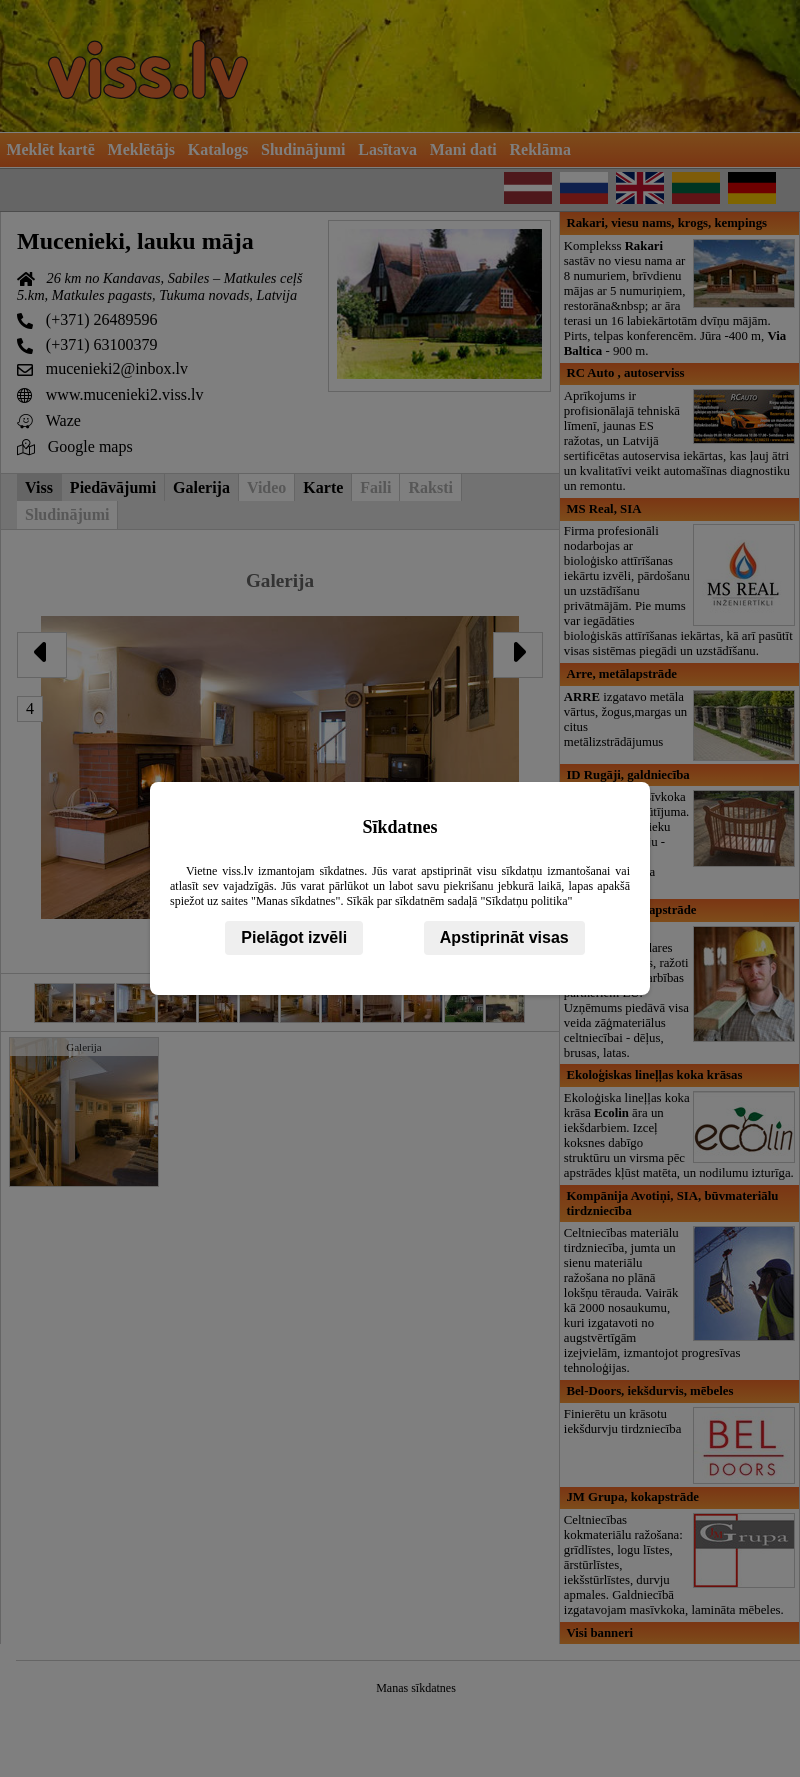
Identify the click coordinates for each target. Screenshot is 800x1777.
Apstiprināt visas (504, 937)
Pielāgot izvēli (294, 937)
